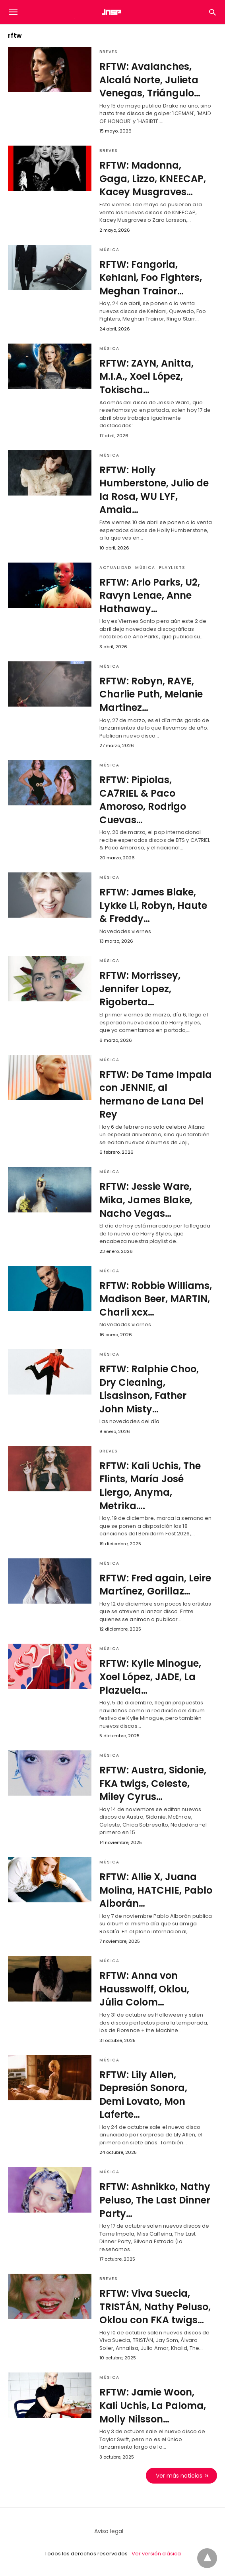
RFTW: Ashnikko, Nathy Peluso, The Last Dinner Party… (154, 2200)
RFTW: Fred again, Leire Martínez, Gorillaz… (155, 1584)
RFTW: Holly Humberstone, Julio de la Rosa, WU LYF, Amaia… (154, 490)
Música (109, 250)
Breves (108, 52)
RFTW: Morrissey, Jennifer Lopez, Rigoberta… (139, 989)
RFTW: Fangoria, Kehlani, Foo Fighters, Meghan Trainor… (150, 278)
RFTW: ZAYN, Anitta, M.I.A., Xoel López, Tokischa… (146, 376)
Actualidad (115, 568)
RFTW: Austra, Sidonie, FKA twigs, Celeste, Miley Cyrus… (152, 1783)
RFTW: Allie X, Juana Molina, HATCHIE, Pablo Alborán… (155, 1890)
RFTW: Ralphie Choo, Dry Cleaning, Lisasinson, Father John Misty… (149, 1389)
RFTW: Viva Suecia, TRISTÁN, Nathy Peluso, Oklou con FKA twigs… (155, 2306)
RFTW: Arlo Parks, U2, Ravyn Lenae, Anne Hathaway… (149, 595)
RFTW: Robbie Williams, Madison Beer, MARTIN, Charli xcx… (155, 1299)
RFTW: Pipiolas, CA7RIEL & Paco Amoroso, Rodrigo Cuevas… (142, 799)
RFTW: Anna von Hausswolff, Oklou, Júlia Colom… (144, 1989)
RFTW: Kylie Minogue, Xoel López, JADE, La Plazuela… (150, 1676)
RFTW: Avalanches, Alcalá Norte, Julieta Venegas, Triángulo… (149, 80)
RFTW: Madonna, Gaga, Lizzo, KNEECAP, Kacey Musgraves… (152, 178)
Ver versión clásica (156, 2553)
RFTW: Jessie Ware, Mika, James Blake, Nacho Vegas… (145, 1200)
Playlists (172, 568)
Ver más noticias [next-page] (179, 2476)
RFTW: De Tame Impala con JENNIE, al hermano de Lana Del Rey (155, 1094)
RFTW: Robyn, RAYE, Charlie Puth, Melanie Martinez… (151, 694)
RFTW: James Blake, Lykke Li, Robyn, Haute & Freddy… (153, 905)
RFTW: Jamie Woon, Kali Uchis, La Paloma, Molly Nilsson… (152, 2405)
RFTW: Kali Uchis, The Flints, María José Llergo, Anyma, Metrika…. (150, 1485)
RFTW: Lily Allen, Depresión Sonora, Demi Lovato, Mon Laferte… (143, 2094)
